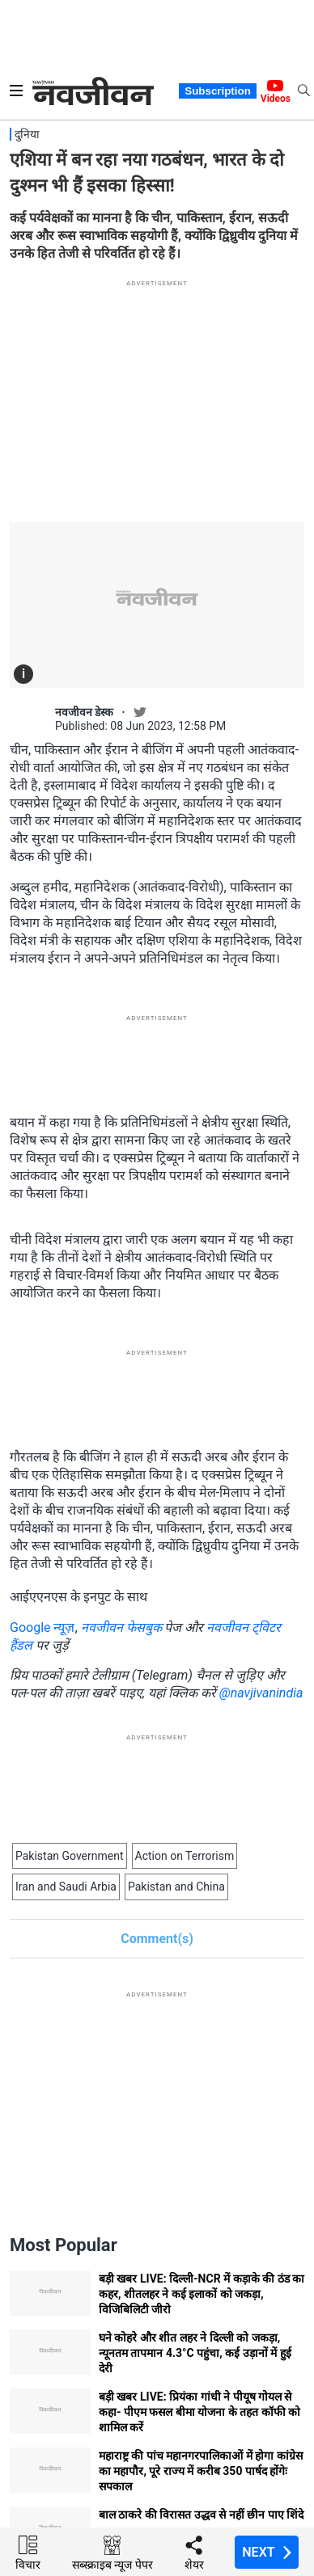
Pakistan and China (176, 1886)
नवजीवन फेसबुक (121, 1627)
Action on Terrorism (185, 1855)
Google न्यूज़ (42, 1627)
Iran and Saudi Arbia (66, 1886)
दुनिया (27, 134)
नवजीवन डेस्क (84, 712)
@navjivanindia (261, 1693)
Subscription (217, 91)
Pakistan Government (69, 1855)
